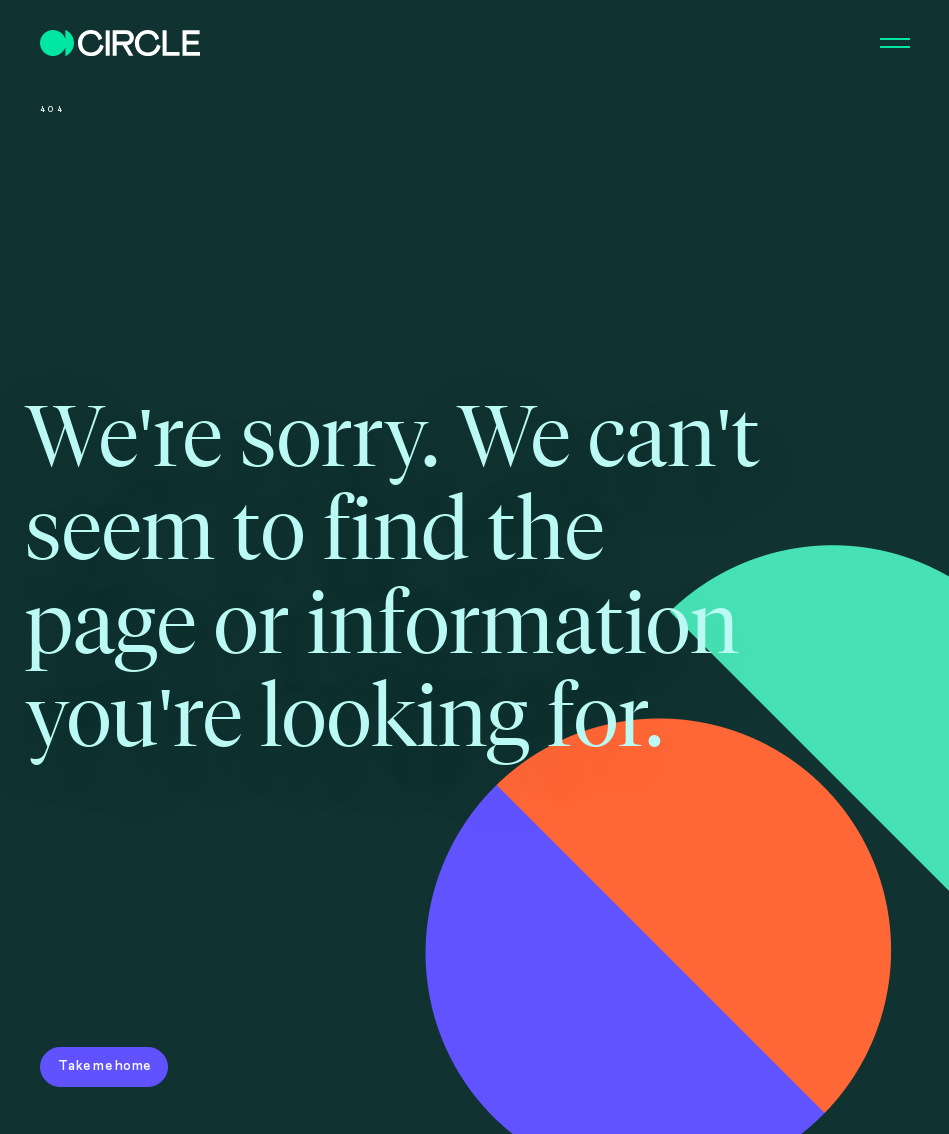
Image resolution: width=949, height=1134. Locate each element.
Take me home (104, 1066)
